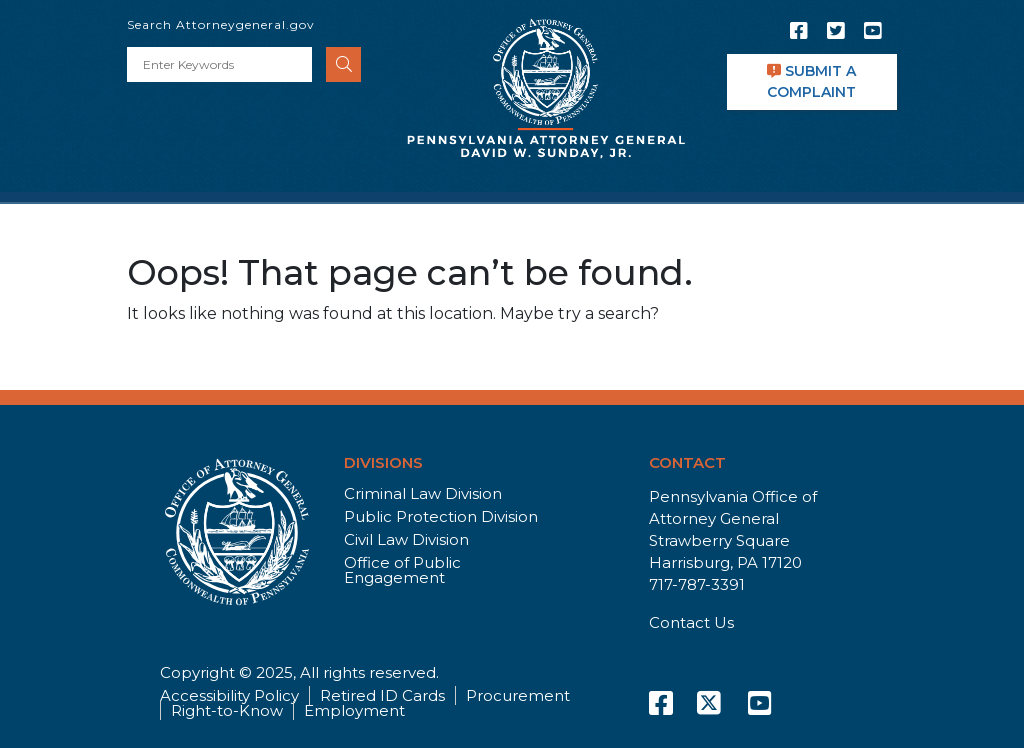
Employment (354, 710)
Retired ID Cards (382, 695)
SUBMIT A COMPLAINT (811, 81)
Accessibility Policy (229, 695)
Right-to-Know (227, 710)
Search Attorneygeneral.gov (221, 24)
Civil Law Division (406, 539)
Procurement (518, 695)
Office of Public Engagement (402, 570)
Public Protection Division (441, 516)
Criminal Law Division (423, 493)
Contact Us (691, 622)
